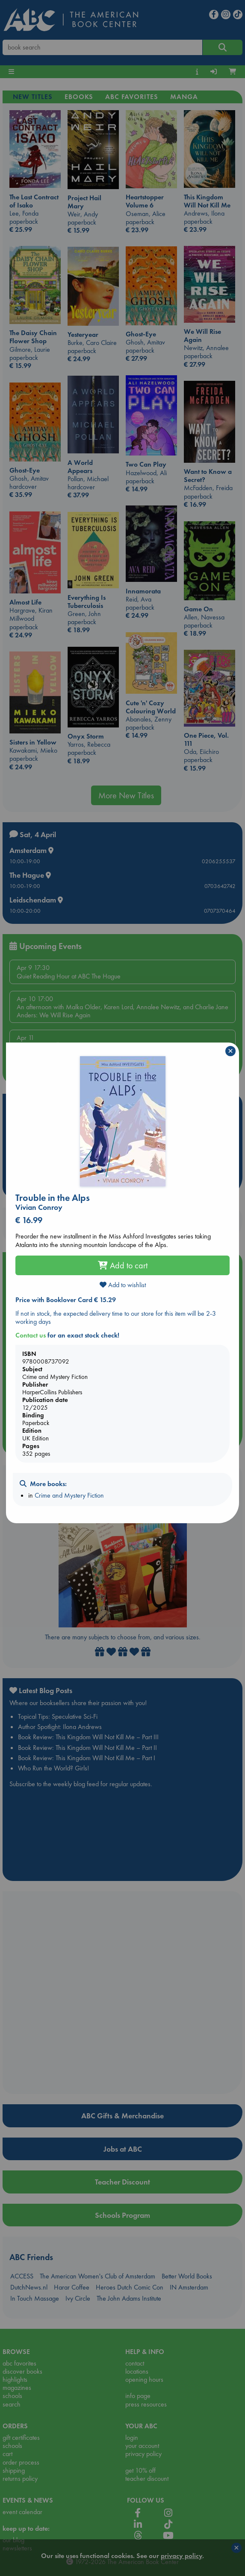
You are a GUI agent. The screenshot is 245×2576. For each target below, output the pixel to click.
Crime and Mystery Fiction (69, 1495)
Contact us (30, 1335)
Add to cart (123, 1265)
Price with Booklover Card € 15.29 (65, 1299)
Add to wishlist (123, 1285)
